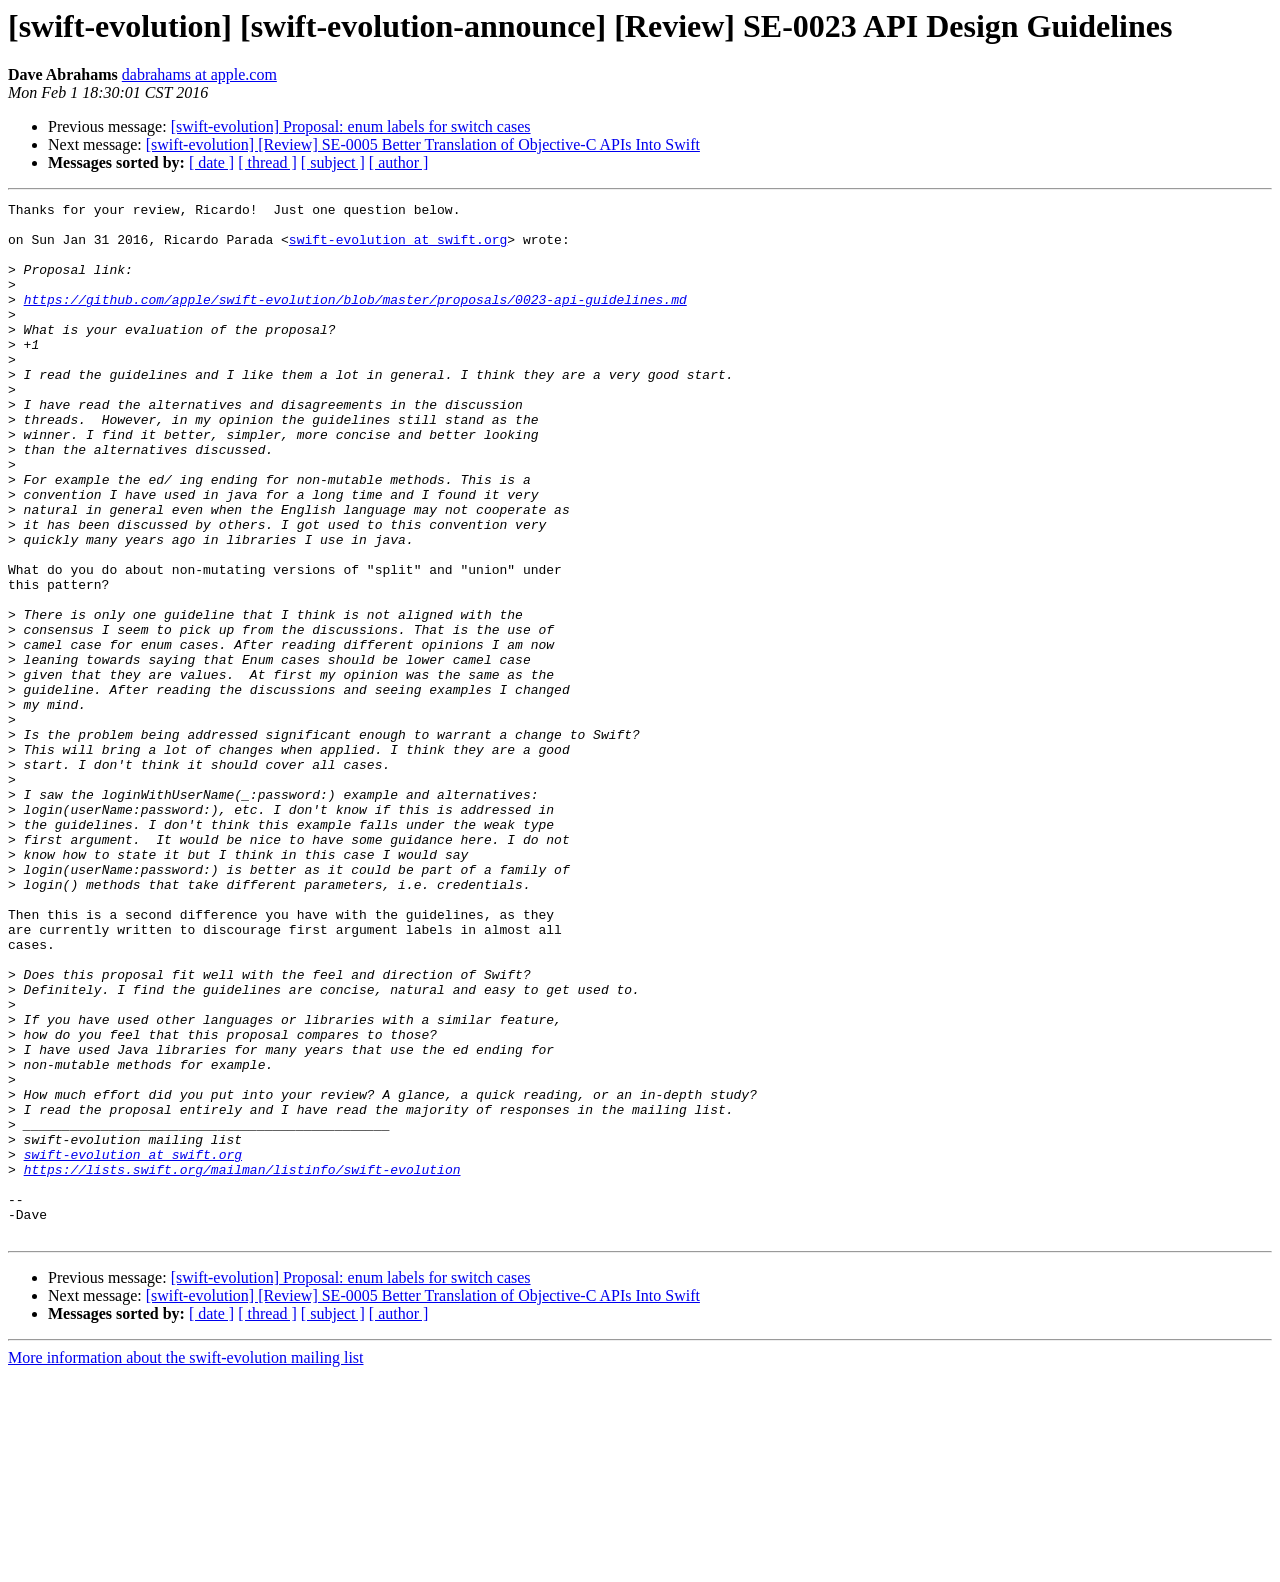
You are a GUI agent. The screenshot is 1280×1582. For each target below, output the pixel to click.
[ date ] (211, 162)
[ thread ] (267, 162)
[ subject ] (333, 162)
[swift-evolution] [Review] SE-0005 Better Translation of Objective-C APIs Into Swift (423, 144)
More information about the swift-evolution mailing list (186, 1564)
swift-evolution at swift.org (398, 248)
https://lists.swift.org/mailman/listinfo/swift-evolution (242, 1364)
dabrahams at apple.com (199, 74)
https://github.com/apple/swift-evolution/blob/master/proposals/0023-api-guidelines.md (355, 320)
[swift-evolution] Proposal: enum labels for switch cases (351, 126)
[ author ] (399, 162)
